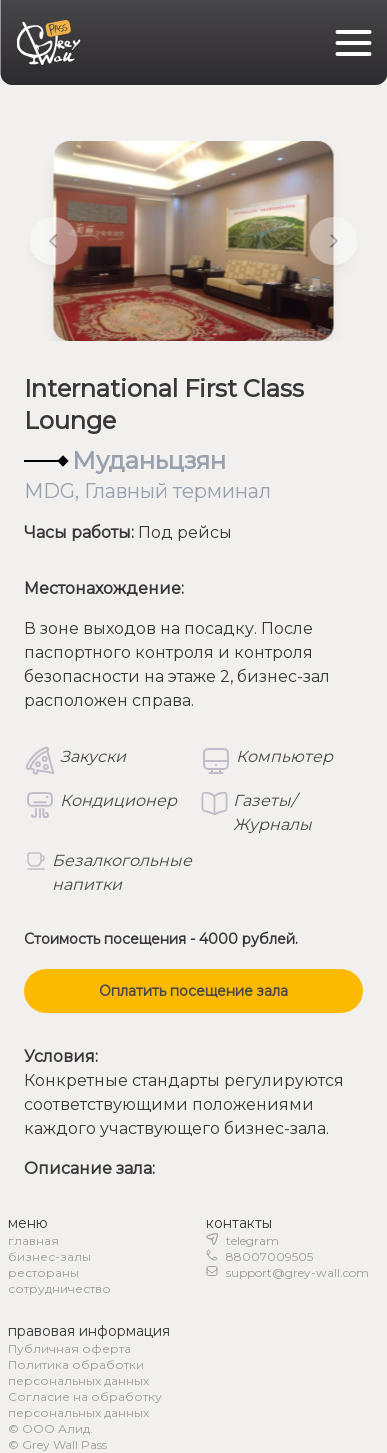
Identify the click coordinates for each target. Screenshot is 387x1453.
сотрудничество (59, 1288)
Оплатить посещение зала (193, 991)
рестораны (43, 1272)
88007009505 (269, 1256)
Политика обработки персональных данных (78, 1372)
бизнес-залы (49, 1256)
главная (33, 1240)
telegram (252, 1240)
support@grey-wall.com (297, 1272)
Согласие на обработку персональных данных (85, 1404)
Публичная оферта (69, 1348)
